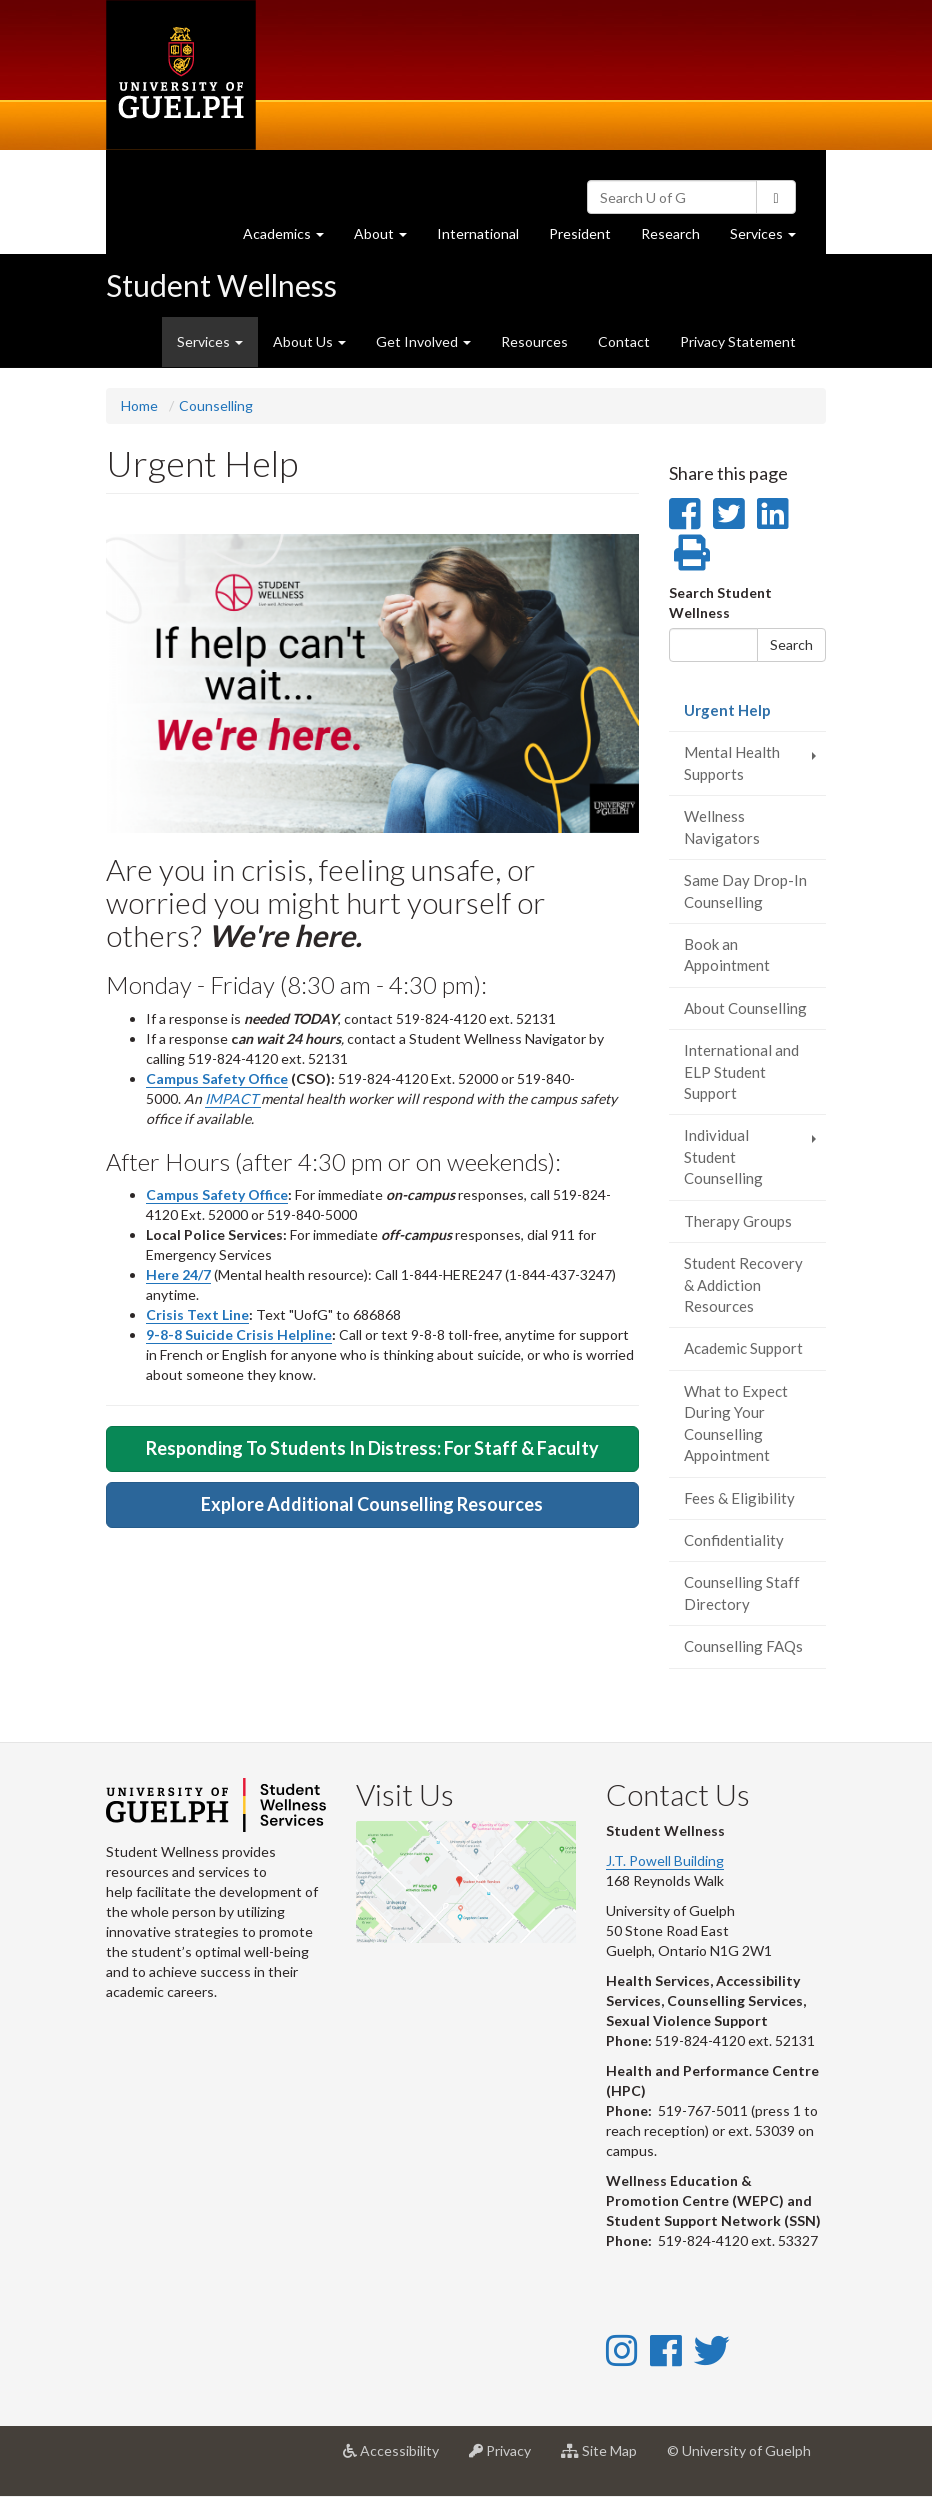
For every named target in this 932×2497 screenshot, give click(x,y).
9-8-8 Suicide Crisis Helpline (239, 1334)
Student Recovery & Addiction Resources (743, 1284)
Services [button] (770, 238)
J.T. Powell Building (665, 1860)
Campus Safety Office (217, 1078)
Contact (624, 341)
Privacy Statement (738, 341)
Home (139, 405)
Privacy (507, 2458)
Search (791, 644)
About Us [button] (309, 341)
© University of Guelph (739, 2450)
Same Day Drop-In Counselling (745, 890)
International (478, 233)
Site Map (606, 2458)
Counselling (216, 405)
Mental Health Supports (732, 762)
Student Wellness (221, 285)
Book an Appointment (727, 954)
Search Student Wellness (720, 602)
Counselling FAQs (743, 1646)
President (580, 233)
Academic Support (743, 1348)
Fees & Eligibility (739, 1498)
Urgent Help (755, 715)
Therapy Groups (738, 1221)
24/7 (196, 1274)
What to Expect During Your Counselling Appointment (736, 1423)
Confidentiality (734, 1540)
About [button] (388, 238)
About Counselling (745, 1008)
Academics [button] (291, 238)
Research (678, 238)
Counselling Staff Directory (742, 1592)
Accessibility (398, 2458)
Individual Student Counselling (723, 1156)
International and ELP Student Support (741, 1071)
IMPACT (233, 1098)
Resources (534, 341)
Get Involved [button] (423, 341)
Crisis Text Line (197, 1314)
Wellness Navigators (722, 826)
